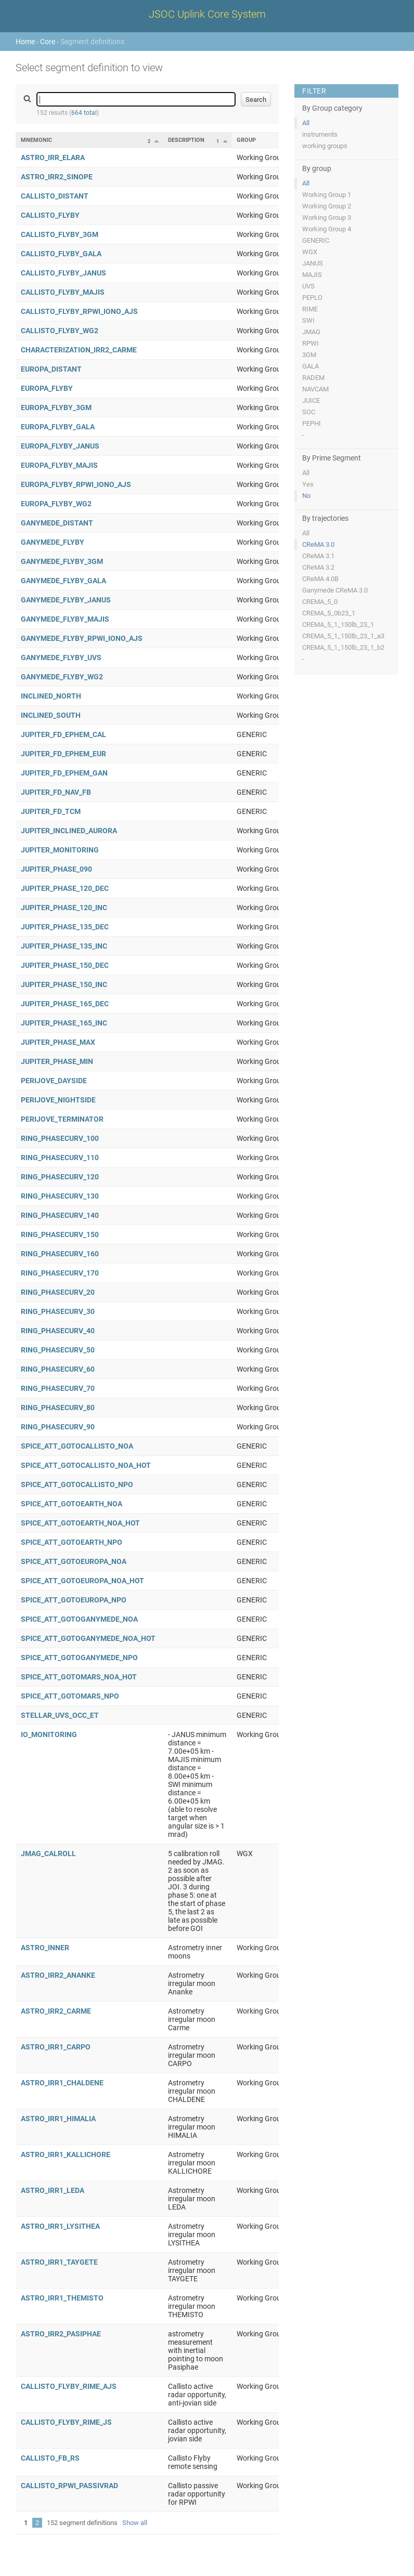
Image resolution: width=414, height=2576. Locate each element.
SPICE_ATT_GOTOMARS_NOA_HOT (79, 1677)
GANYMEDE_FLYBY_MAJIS (65, 619)
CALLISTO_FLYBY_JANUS (63, 273)
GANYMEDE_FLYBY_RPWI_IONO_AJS (82, 638)
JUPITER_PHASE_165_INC (64, 1023)
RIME (310, 309)
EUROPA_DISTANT (51, 369)
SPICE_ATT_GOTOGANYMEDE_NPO (79, 1657)
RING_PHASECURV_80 (58, 1407)
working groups (324, 146)
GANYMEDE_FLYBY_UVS (61, 657)
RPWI (310, 343)
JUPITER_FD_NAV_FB (56, 792)
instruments (320, 134)
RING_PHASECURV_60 (58, 1369)
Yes (308, 484)
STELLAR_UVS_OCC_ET (60, 1715)
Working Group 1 (326, 195)
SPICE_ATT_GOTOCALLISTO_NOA (77, 1446)
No (306, 496)
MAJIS (312, 275)
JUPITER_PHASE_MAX (58, 1042)
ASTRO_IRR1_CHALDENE (62, 2083)
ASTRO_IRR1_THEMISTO (62, 2298)
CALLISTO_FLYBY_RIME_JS (66, 2422)
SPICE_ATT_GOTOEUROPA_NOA (73, 1561)
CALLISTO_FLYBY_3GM (59, 234)
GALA (310, 366)
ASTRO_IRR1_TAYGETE (59, 2262)
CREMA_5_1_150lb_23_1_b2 (343, 647)
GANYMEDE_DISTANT (57, 523)
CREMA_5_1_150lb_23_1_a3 (343, 636)
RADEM (313, 378)
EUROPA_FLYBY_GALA (58, 427)
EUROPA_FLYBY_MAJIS (59, 465)
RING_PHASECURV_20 (58, 1292)
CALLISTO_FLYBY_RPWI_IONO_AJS (79, 311)
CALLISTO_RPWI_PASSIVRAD (69, 2485)
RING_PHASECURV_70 (58, 1388)
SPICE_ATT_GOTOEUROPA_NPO (73, 1600)
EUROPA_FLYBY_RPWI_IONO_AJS (76, 484)
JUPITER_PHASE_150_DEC (65, 965)
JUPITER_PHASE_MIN (57, 1061)
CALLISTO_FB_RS (50, 2458)
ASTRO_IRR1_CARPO (55, 2047)
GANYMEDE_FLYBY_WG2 (62, 677)
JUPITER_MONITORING (60, 850)
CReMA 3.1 (318, 556)
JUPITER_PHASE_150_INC (64, 984)
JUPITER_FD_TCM (51, 811)
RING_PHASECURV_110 (60, 1157)
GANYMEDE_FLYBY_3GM (62, 561)
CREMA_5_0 (320, 602)
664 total (84, 112)
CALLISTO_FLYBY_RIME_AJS (69, 2386)
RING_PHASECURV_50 (58, 1350)
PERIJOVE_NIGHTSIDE (58, 1100)
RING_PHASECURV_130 (60, 1196)
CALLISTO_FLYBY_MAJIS (63, 292)
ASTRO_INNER (45, 1947)
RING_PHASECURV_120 (60, 1177)
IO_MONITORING (49, 1734)
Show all (134, 2523)
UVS (308, 286)
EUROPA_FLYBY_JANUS (60, 446)
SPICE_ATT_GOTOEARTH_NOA (71, 1504)
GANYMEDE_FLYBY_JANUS (66, 600)
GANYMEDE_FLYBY (52, 542)
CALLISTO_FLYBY (50, 215)
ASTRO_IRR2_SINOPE (57, 177)
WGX (309, 252)
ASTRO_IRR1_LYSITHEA (60, 2226)
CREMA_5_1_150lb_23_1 (338, 624)
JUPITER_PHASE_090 (56, 869)
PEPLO (312, 297)
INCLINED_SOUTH (51, 715)
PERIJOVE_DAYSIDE (54, 1080)
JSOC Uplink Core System (207, 14)
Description (186, 140)
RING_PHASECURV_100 (60, 1138)
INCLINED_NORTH (51, 696)
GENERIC (315, 240)
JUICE (311, 400)
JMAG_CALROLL (48, 1853)
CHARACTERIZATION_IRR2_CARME (79, 350)
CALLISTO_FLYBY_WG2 (59, 330)
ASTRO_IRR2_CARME (56, 2011)
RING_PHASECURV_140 (60, 1215)
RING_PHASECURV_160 (60, 1254)
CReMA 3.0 (318, 544)
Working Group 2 (326, 206)
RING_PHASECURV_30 (58, 1311)
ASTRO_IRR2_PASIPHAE (61, 2334)
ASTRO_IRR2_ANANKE (58, 1975)
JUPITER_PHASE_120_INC (64, 907)
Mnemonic (36, 140)
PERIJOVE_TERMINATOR (62, 1119)
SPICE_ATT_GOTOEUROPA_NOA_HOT (82, 1580)
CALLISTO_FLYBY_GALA (61, 253)
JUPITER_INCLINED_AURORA (69, 830)
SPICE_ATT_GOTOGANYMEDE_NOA (79, 1619)
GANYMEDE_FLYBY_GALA (63, 580)
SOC (308, 412)
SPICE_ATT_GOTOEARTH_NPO (71, 1542)
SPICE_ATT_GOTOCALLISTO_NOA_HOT (86, 1465)
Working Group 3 (326, 217)
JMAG (311, 332)
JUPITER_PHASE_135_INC (64, 946)
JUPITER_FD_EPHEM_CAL (63, 734)
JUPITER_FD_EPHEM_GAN (64, 773)
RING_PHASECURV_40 (58, 1330)
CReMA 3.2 (318, 567)
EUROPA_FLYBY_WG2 (56, 504)
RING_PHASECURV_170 (60, 1273)
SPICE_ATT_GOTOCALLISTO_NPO (77, 1484)
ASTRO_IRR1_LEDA (52, 2190)
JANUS (312, 263)
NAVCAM (315, 389)
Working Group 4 (326, 229)
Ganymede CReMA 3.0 (335, 590)
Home (25, 41)
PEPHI (311, 423)
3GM (309, 355)
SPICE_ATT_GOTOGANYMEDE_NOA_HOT (88, 1638)
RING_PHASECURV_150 (60, 1234)
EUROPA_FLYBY (47, 388)
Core (47, 41)
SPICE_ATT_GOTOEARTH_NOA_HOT (80, 1523)
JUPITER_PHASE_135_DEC (65, 927)
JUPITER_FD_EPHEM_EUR (63, 754)
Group (246, 140)
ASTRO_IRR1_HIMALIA (58, 2118)
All (305, 123)
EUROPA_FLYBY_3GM (56, 407)
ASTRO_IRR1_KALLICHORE (65, 2154)
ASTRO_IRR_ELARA (53, 157)
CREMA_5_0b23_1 (328, 613)
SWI (308, 320)
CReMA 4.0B (320, 579)
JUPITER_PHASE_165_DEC (65, 1004)
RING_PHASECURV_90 (58, 1427)
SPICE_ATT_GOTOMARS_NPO (70, 1696)
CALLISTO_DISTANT (54, 196)
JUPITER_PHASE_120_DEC (65, 888)
